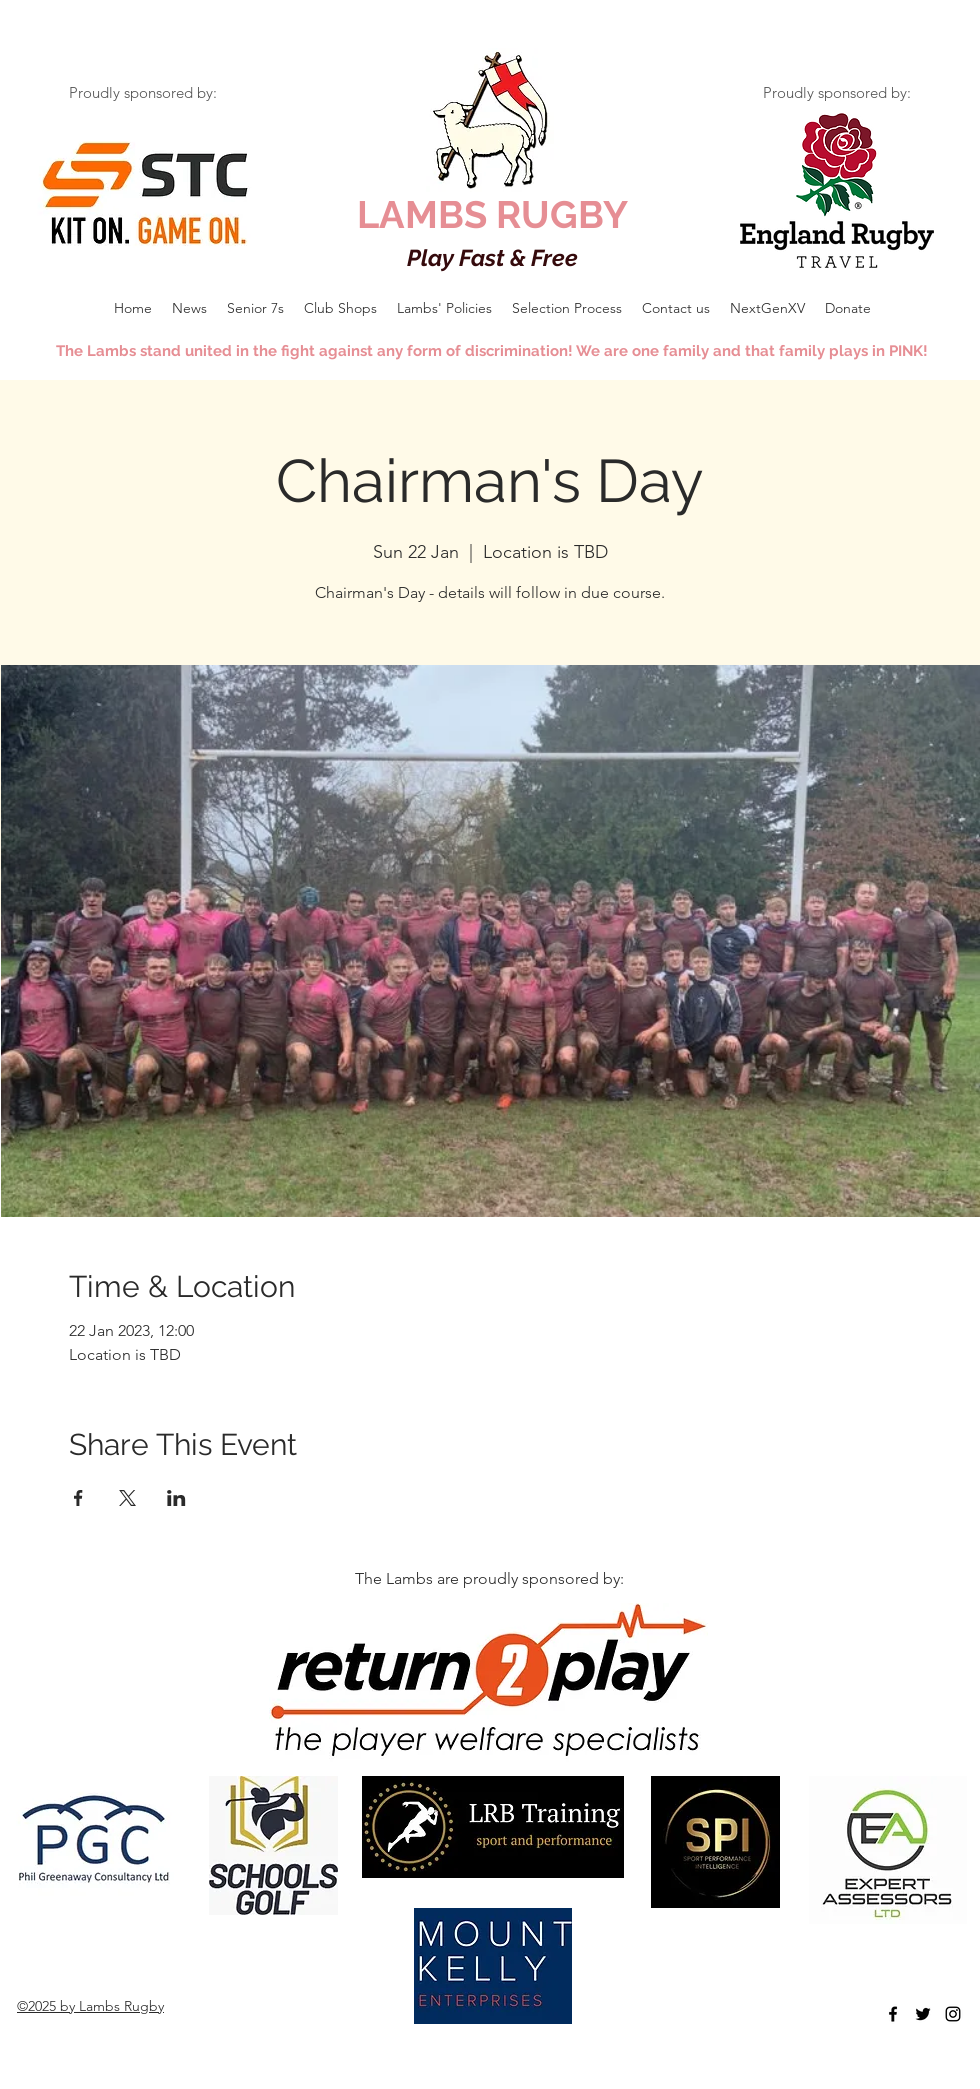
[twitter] (923, 2014)
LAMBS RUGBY (492, 214)
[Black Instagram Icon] (953, 2014)
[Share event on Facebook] (78, 1498)
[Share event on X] (127, 1498)
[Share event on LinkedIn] (176, 1498)
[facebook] (893, 2014)
